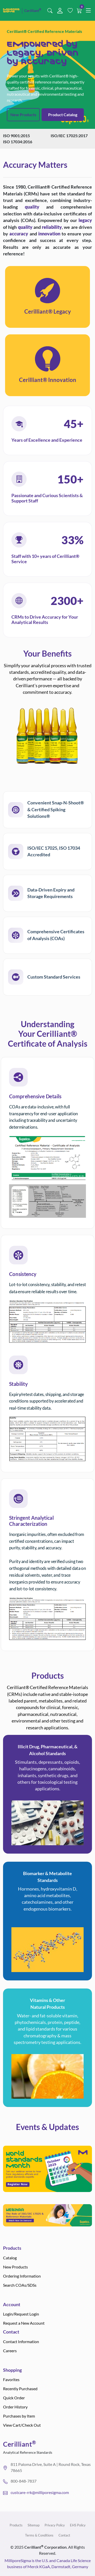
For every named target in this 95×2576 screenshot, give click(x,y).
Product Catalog (62, 114)
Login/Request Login (21, 2313)
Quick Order (14, 2397)
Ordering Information (22, 2276)
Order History (15, 2406)
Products (16, 2525)
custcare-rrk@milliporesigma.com (40, 2492)
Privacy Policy (55, 2525)
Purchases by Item (19, 2415)
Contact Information (21, 2341)
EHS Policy (78, 2525)
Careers (10, 2350)
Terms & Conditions (39, 2535)
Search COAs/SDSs (19, 2285)
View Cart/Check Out (22, 2425)
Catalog (10, 2257)
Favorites (11, 2379)
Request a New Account (24, 2323)
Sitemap (34, 2525)
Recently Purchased (20, 2388)
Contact (64, 2535)
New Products (23, 114)
